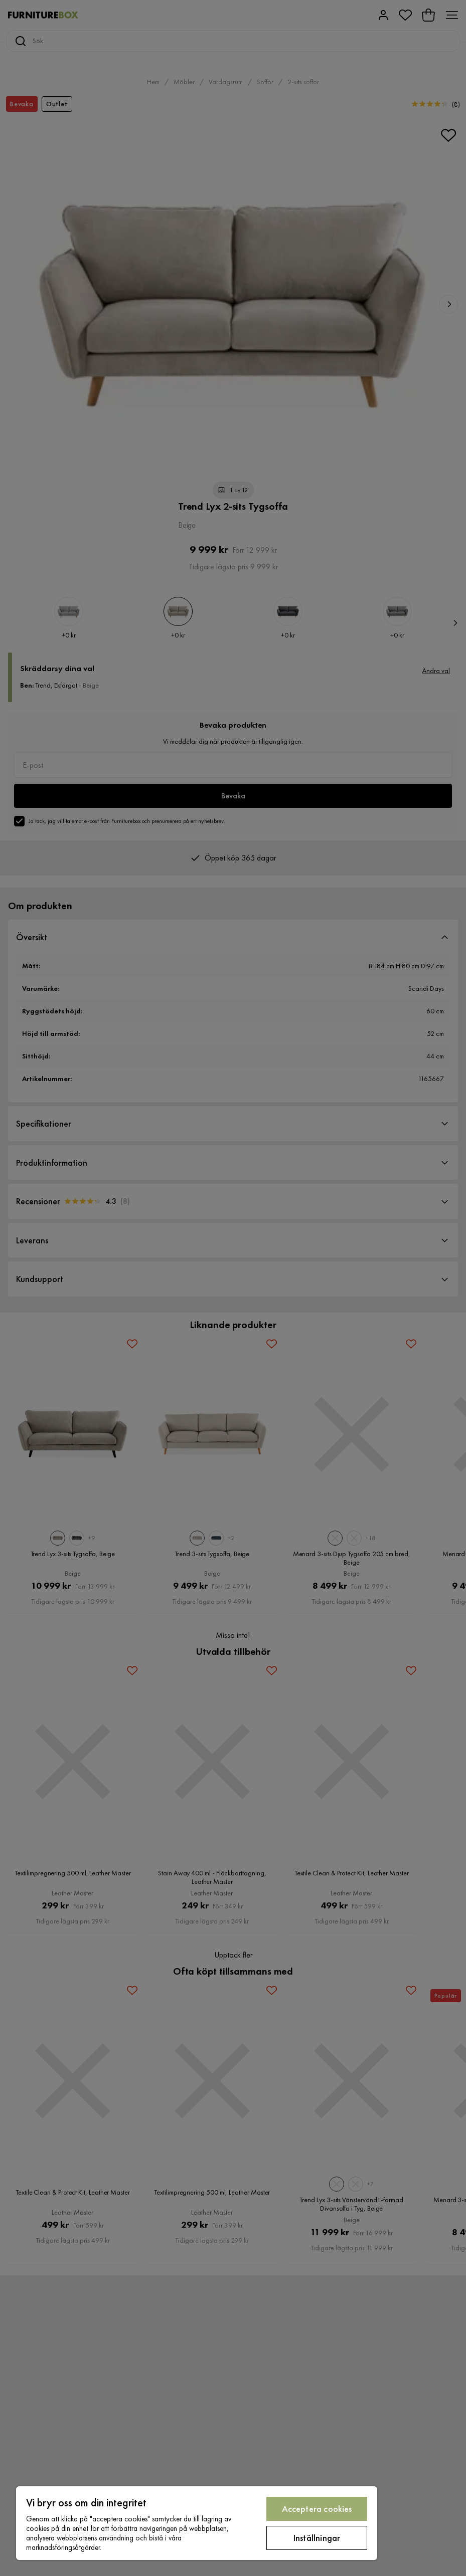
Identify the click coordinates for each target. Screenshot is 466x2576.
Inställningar (316, 2537)
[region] (196, 2523)
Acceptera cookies (317, 2508)
